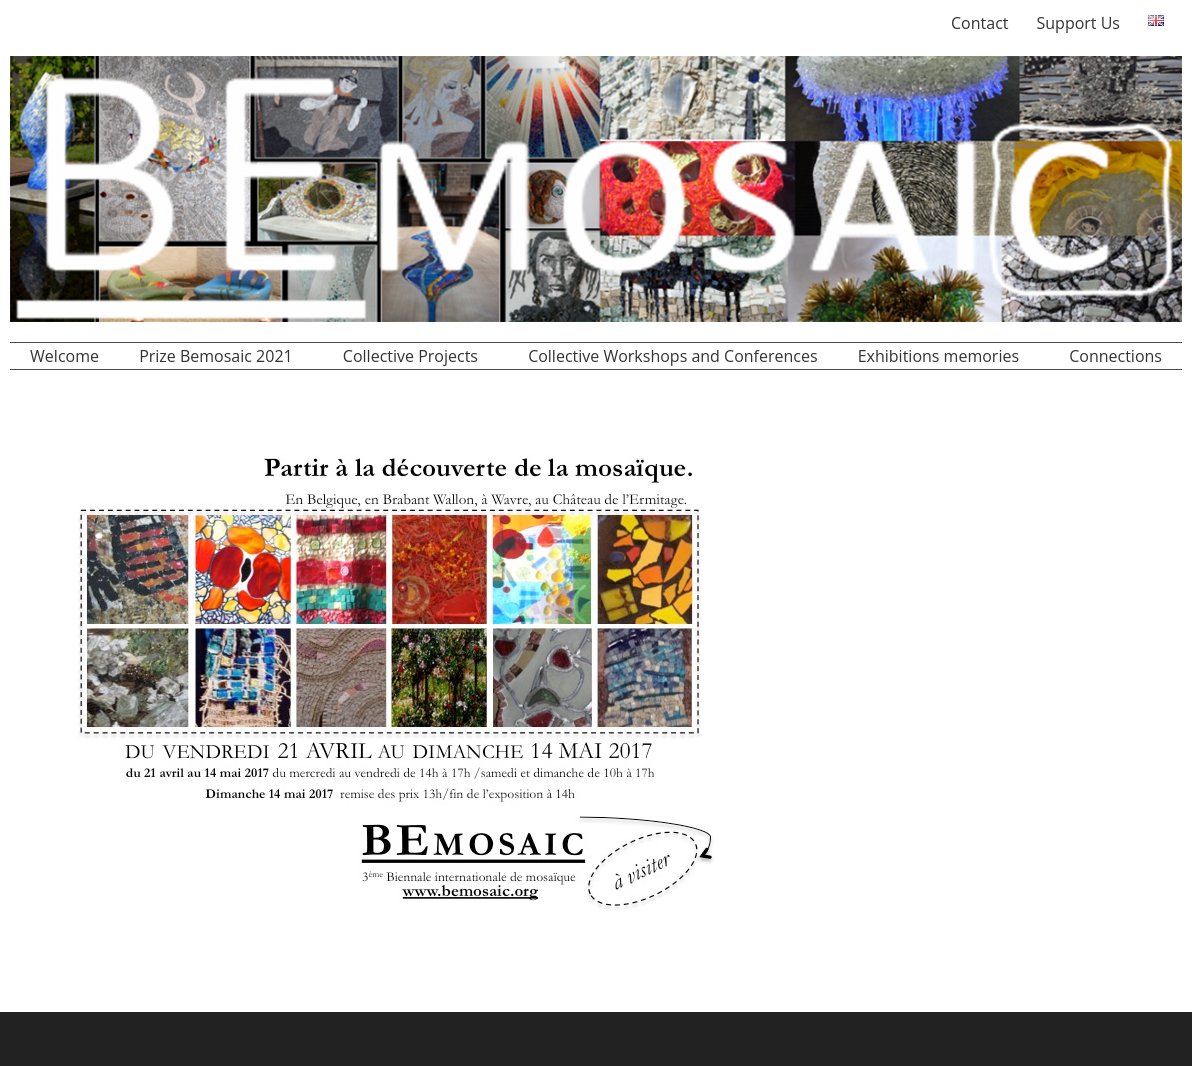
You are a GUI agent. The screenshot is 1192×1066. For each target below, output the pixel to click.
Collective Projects (410, 356)
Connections (1115, 356)
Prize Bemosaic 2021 (216, 356)
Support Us (1078, 23)
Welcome (64, 356)
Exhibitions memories (938, 356)
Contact (979, 23)
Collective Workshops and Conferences (672, 356)
